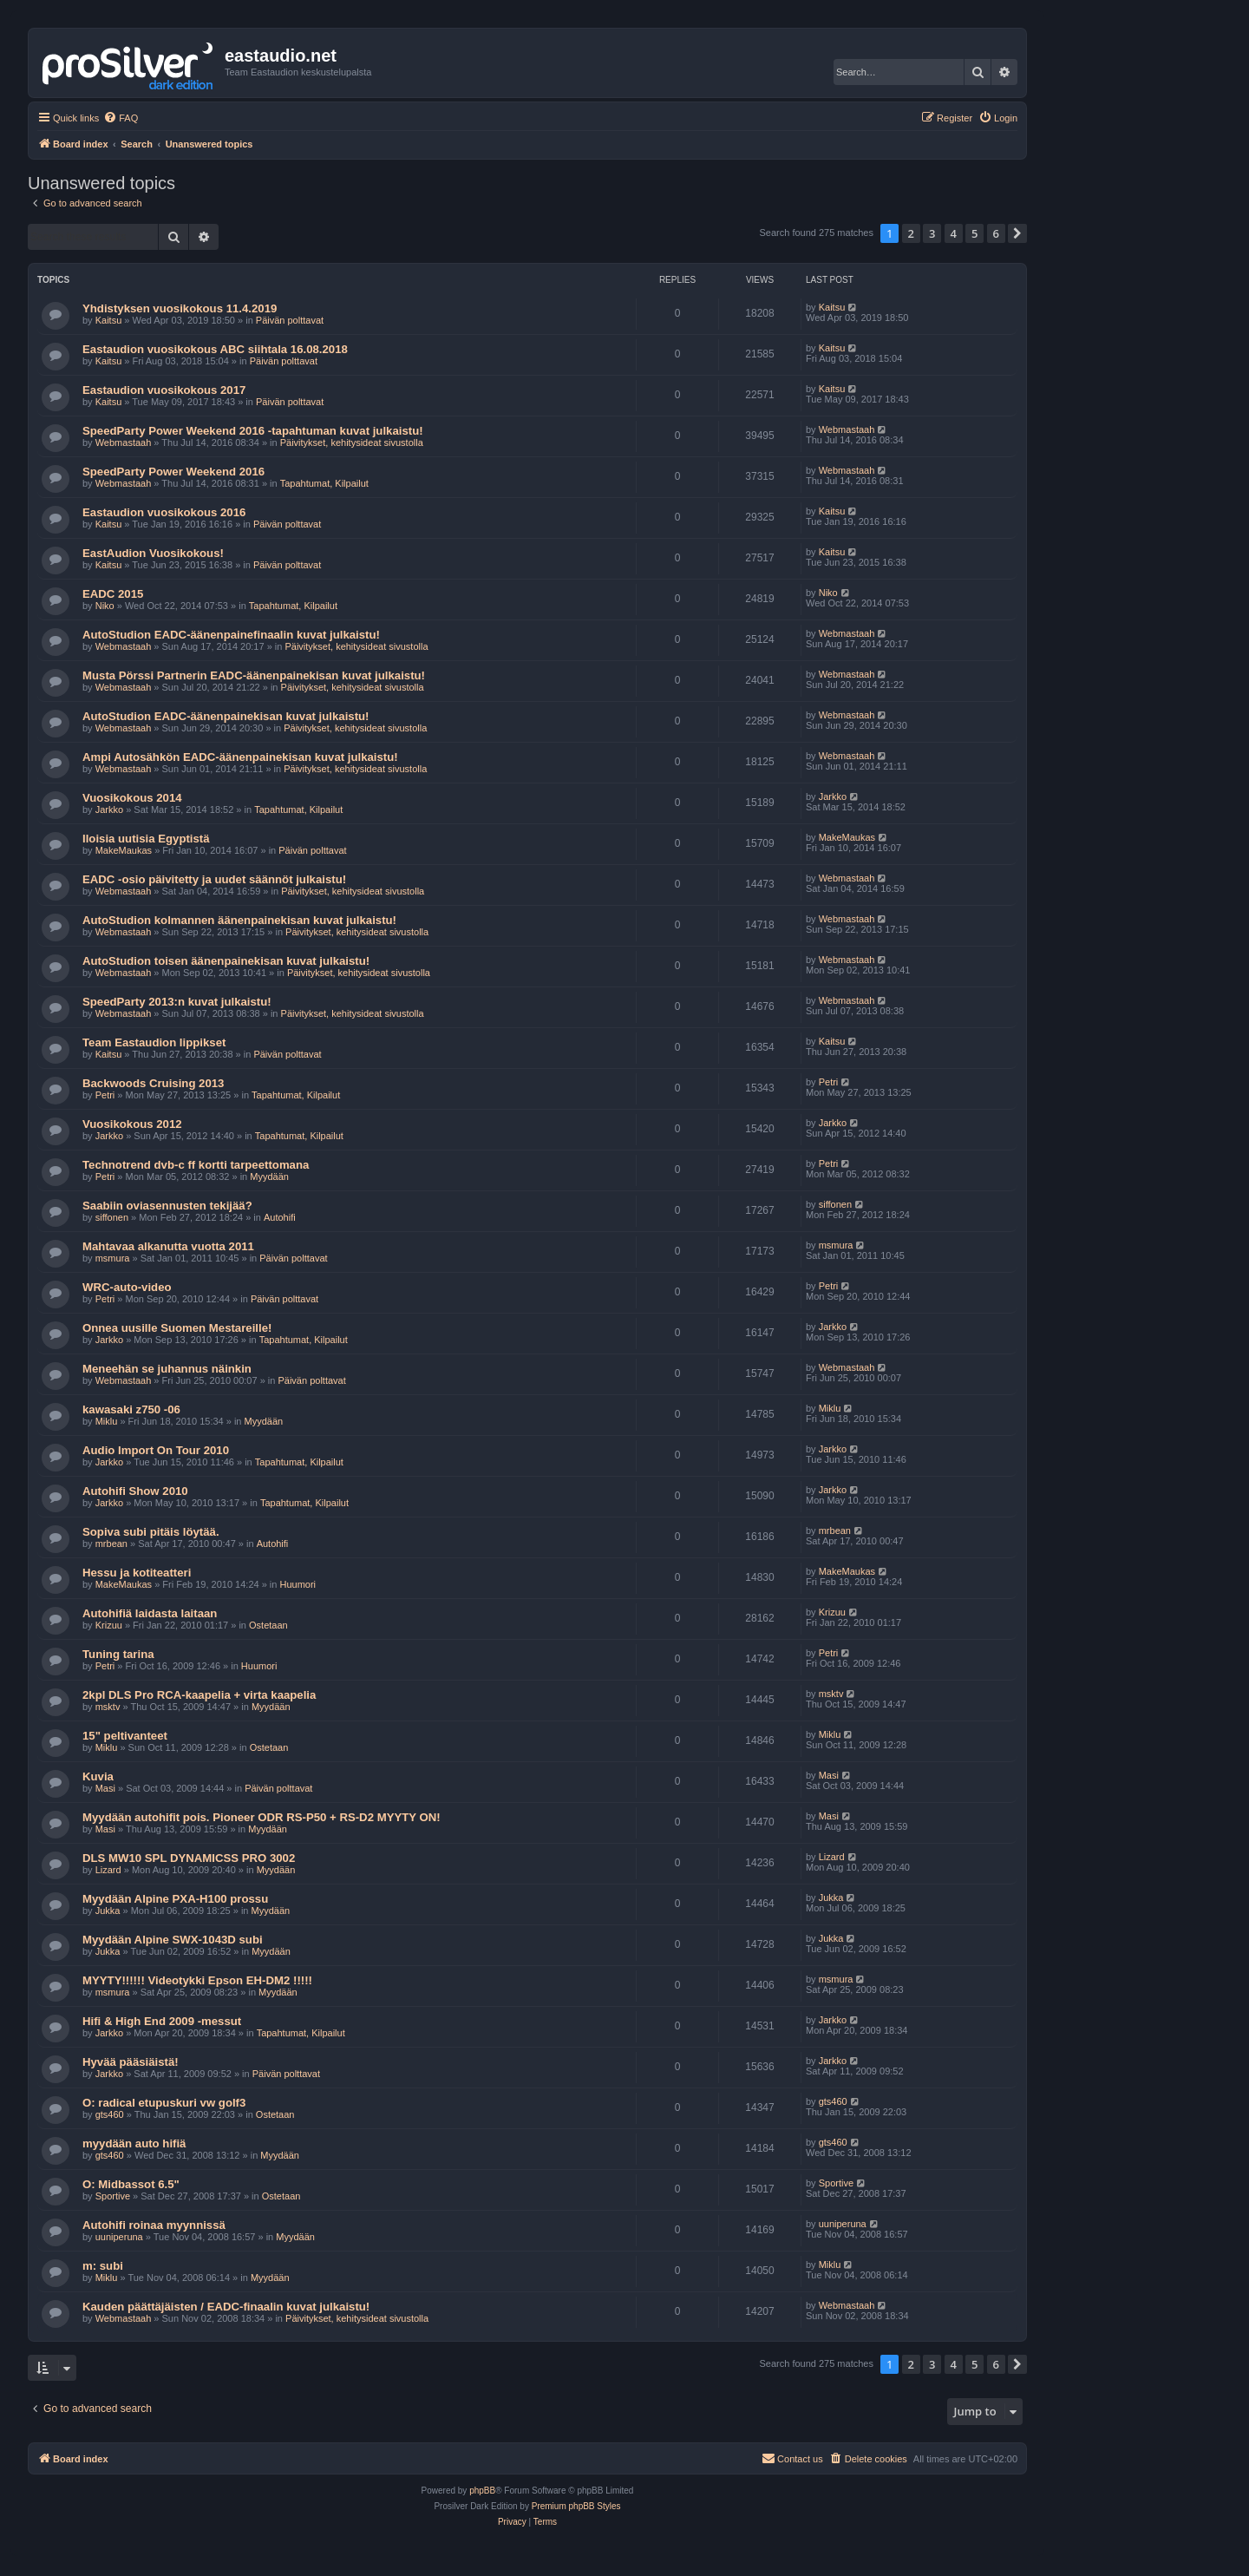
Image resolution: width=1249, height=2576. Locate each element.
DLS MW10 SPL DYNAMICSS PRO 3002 (188, 1858)
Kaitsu (108, 320)
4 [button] (954, 233)
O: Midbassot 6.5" (131, 2184)
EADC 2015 (112, 593)
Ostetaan (268, 1625)
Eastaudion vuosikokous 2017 (163, 390)
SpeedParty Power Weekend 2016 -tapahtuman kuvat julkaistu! (252, 430)
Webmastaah (123, 442)
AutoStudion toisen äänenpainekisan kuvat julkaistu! (225, 960)
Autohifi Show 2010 (135, 1491)
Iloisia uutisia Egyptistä (146, 838)
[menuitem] (120, 118)
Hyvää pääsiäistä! (130, 2061)
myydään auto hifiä (134, 2143)
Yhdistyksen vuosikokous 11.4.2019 (179, 308)
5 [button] (974, 233)
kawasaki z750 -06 (131, 1409)
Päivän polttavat (290, 320)
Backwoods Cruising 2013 (153, 1083)
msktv (108, 1706)
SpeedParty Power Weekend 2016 (173, 471)
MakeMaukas (123, 850)
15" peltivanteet (124, 1735)
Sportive (112, 2196)
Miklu (106, 1421)
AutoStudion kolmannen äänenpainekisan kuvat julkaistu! (239, 920)
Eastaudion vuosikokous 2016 (163, 512)
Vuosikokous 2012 (132, 1124)
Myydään (269, 1176)
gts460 (109, 2114)
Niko (104, 605)
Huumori (298, 1584)
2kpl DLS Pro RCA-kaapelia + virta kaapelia (199, 1694)
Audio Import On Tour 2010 (155, 1450)
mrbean (111, 1543)
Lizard (108, 1870)
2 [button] (911, 233)
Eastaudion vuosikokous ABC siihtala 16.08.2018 (215, 349)
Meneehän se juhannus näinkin (167, 1368)
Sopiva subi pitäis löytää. (150, 1531)
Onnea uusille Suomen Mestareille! (176, 1327)
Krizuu (108, 1625)
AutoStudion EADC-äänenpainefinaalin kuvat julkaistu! (231, 634)
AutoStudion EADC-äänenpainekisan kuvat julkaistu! (225, 716)
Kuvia (98, 1776)
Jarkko (109, 809)
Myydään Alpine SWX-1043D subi (172, 1939)
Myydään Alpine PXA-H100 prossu (175, 1898)
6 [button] (996, 233)
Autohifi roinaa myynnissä (154, 2225)
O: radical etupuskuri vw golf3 (163, 2102)
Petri (105, 1095)
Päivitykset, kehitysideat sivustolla (351, 442)
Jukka (108, 1910)
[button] (1017, 233)
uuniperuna (119, 2237)
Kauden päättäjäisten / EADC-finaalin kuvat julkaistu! (225, 2306)
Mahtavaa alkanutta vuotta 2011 (168, 1246)
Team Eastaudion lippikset (154, 1042)
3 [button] (932, 233)
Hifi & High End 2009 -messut (161, 2021)
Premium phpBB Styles (576, 2506)
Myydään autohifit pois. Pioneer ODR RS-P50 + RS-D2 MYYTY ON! (261, 1817)
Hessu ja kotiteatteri (136, 1572)
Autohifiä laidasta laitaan (149, 1613)
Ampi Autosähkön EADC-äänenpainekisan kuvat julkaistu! (240, 757)
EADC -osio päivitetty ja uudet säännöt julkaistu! (214, 879)
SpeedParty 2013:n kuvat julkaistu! (176, 1001)
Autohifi (280, 1217)
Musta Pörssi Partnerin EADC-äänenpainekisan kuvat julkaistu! (253, 675)
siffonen (111, 1217)
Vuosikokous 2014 (132, 797)
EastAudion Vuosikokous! (153, 553)
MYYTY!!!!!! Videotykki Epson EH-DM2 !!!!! (197, 1980)
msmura (112, 1258)
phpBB (482, 2490)
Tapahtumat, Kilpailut (324, 483)
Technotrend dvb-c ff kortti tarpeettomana (195, 1164)
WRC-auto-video (127, 1287)
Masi (105, 1788)
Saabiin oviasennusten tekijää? (167, 1205)
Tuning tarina (118, 1654)
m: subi (102, 2265)
